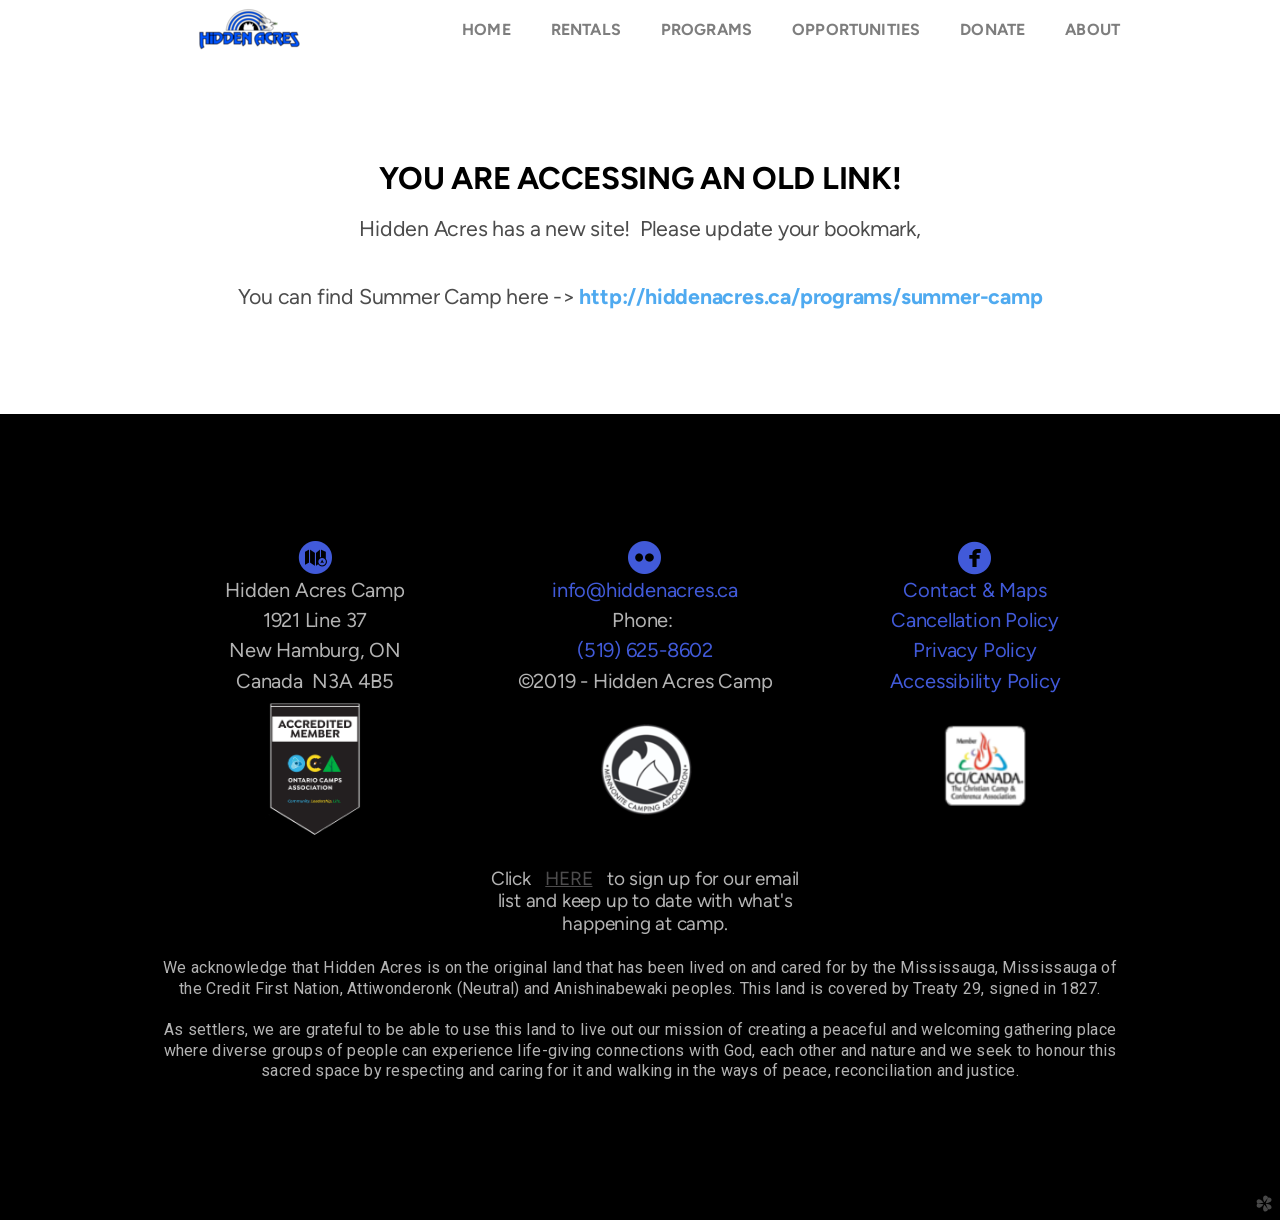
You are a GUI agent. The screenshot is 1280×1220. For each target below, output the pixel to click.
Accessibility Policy (975, 681)
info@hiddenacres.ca (645, 590)
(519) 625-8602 (645, 650)
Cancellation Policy (975, 620)
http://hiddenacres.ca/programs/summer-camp (810, 296)
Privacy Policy (974, 650)
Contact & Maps (974, 590)
